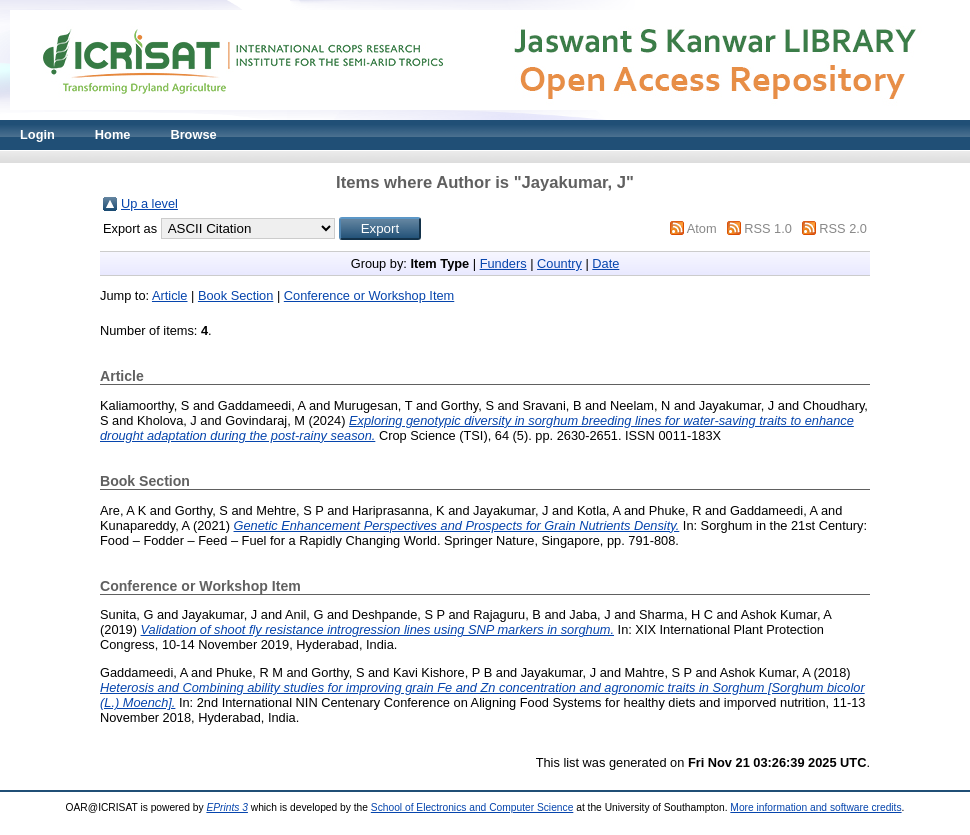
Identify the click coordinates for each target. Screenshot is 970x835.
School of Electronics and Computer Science (472, 807)
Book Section (235, 295)
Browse (193, 134)
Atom (702, 228)
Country (559, 263)
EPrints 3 (227, 807)
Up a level (149, 203)
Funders (503, 263)
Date (605, 263)
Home (113, 134)
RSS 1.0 (768, 228)
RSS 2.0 (843, 228)
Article (170, 295)
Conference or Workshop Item (369, 295)
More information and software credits (815, 807)
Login (37, 134)
